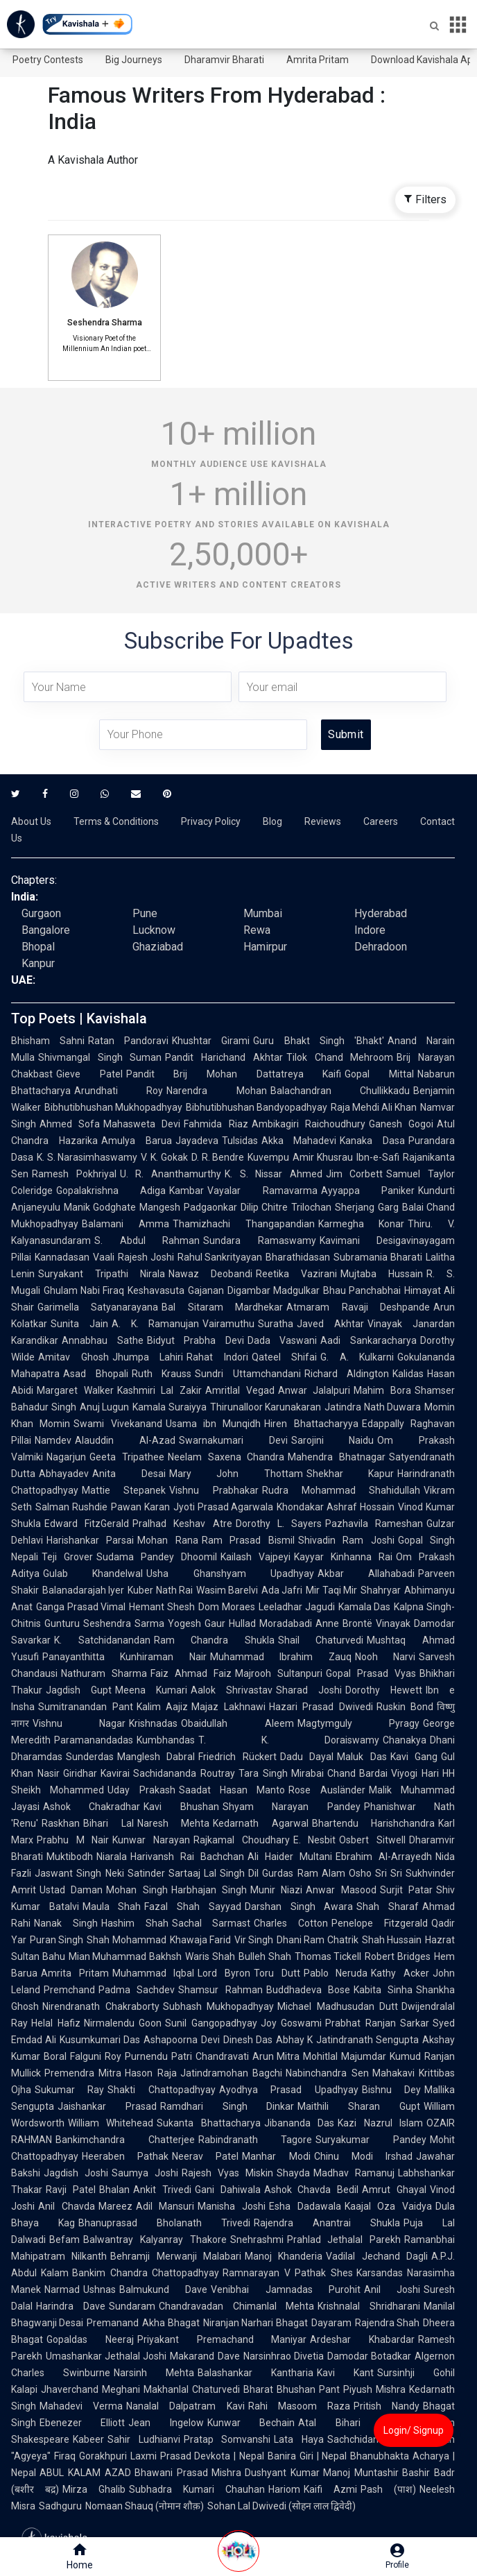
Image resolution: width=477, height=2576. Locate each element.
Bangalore (45, 930)
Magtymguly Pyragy (358, 1723)
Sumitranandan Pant (85, 1706)
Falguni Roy (95, 2056)
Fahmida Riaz (216, 1123)
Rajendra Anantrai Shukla (327, 2222)
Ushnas (99, 2289)
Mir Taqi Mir (331, 1590)
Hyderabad (380, 913)
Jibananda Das (299, 2123)
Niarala (111, 1856)
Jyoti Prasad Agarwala (223, 1506)
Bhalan (114, 2189)
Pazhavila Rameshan (374, 1523)
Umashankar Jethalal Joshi (106, 2356)
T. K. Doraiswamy (288, 1740)
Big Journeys (133, 59)
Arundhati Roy (118, 1090)
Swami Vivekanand (117, 1423)
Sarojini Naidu (332, 1440)
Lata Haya (299, 2439)
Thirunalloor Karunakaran (266, 1407)
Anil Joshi (392, 2289)
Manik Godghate (100, 1207)
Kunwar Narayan (151, 1839)
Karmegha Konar (361, 1223)
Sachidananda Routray (184, 1773)
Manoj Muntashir (361, 2472)
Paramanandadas (93, 1740)
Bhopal (38, 946)
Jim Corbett (354, 1173)
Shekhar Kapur (350, 1473)
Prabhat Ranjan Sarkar (377, 2023)
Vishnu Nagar (79, 1723)
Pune (144, 913)
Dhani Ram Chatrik (317, 1939)
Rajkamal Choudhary (241, 1839)
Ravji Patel (71, 2189)
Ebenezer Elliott (82, 2422)
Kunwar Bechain (251, 2422)
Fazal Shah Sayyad (192, 1906)
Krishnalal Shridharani (369, 2306)
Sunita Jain (79, 1323)
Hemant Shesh (162, 1606)
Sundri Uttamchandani (248, 1373)
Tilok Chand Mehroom (339, 1057)
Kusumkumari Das (100, 2039)
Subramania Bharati (377, 1257)
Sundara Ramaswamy (259, 1240)
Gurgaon (41, 913)
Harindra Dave (70, 2306)
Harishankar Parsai (90, 1540)
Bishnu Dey (391, 2089)
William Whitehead (110, 2123)
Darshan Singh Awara (299, 1906)
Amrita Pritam (317, 59)
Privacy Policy (211, 821)
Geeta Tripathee (126, 1456)
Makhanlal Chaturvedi (192, 2389)
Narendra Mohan (216, 1090)
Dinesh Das (247, 2039)
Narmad (62, 2289)
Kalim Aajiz (163, 1706)
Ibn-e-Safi (377, 1157)
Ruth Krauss (162, 1373)
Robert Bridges (398, 1956)
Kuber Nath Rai (160, 1590)
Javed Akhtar (330, 1323)
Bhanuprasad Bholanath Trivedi (164, 2222)
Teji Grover (67, 1556)
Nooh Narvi (385, 1656)
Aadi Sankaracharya (368, 1340)
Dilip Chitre (264, 1207)
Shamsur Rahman (220, 1989)
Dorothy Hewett (383, 1690)
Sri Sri (388, 1873)
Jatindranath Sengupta (367, 2039)
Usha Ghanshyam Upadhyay (230, 1573)
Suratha (275, 1323)
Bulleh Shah (264, 1956)
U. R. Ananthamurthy (170, 1173)
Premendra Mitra (82, 2073)
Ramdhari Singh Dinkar (227, 2106)
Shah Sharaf (387, 1906)
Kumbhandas (166, 1740)
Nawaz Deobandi (210, 1273)
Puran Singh (56, 1939)
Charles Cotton (291, 1923)
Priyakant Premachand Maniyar (222, 2339)
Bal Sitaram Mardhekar (222, 1307)
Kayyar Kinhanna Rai (343, 1556)
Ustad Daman (71, 1889)
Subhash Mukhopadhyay (219, 2006)
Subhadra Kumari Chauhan (197, 2489)
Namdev (53, 1440)
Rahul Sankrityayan (220, 1257)
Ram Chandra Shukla (214, 1640)
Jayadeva (196, 1140)
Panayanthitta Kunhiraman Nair (124, 1656)
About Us (31, 821)
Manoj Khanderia (283, 2256)
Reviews (322, 821)
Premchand (69, 1989)
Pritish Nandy (386, 2406)
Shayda (293, 2172)
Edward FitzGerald (86, 1523)
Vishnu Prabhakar (213, 1490)
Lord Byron (224, 1973)
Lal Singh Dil (231, 1873)
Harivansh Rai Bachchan (187, 1856)
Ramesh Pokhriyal (74, 1173)
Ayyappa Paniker (368, 1190)
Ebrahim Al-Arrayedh (384, 1856)
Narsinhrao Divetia (283, 2356)
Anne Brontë (343, 1623)
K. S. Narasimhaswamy (87, 1157)
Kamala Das (364, 1606)
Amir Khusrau (323, 1157)
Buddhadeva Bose (308, 1989)
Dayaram (331, 2322)
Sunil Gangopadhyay (211, 2023)
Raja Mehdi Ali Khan (374, 1107)
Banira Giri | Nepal (307, 2456)
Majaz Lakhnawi (228, 1706)
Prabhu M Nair (73, 1839)
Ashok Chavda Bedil (311, 2189)
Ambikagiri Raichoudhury (308, 1123)
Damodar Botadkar (369, 2356)
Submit (345, 734)
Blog (272, 821)
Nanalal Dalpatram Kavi (185, 2406)
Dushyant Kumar (282, 2472)
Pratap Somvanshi (227, 2439)
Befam (64, 2239)
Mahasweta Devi (141, 1123)
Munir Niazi (276, 1889)
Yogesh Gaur (196, 1623)
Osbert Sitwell (372, 1839)
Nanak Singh (66, 1923)
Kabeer (88, 2439)
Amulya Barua (136, 1140)
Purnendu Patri (158, 2056)
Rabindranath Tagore (255, 2139)
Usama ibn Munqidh (213, 1423)
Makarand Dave (204, 2356)
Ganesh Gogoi (401, 1123)
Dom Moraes (226, 1606)
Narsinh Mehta (154, 2372)
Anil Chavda (66, 2206)
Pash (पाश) (388, 2489)
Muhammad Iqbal (153, 1973)
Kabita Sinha (383, 1989)
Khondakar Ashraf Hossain (335, 1506)
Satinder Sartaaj (164, 1873)
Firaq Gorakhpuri (90, 2456)
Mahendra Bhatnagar (336, 1456)
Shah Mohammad (126, 1939)
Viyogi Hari (415, 1773)
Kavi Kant (345, 2372)
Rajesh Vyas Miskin (227, 2172)
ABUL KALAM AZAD (85, 2472)
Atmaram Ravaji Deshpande (358, 1307)
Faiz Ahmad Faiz (191, 1673)
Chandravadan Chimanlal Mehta (237, 2306)
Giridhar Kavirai (96, 1773)
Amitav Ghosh (73, 1357)
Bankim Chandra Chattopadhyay (145, 2272)
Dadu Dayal (306, 1756)
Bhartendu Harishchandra (373, 1823)
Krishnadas (153, 1723)
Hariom (284, 2489)
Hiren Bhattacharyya (311, 1423)
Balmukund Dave (163, 2289)
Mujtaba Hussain (381, 1273)
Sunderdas (90, 1756)
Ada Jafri (281, 1590)
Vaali (103, 1257)
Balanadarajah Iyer (83, 1590)
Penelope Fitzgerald (379, 1923)
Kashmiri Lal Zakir (159, 1390)
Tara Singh (263, 1773)
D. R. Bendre (217, 1157)
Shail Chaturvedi (321, 1640)
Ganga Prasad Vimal (80, 1606)
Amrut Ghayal (394, 2189)
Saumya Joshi (145, 2172)
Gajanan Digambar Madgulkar (253, 1290)
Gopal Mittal (379, 1074)
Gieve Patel (89, 1074)
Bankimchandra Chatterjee (125, 2139)
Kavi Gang (413, 1756)
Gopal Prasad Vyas (371, 1673)
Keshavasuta (156, 1290)
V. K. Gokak (164, 1157)
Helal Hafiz (55, 2023)
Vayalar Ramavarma (262, 1190)
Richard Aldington (347, 1373)
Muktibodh (69, 1856)
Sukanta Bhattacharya (208, 2123)
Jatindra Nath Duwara (372, 1407)
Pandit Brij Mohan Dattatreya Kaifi (234, 1074)
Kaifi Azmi (330, 2489)
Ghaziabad (157, 946)
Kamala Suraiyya (169, 1407)
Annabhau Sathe (103, 1340)
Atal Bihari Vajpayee (359, 2422)
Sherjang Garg (366, 1207)
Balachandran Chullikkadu (340, 1090)
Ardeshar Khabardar (362, 2339)
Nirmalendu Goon (123, 2023)
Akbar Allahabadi (366, 1573)
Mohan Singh (136, 1889)
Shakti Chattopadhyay (161, 2089)
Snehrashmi (257, 2239)
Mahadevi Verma (81, 2406)
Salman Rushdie (71, 1506)
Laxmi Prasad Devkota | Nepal (197, 2456)
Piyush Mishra (374, 2389)
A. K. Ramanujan (156, 1323)
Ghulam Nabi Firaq (84, 1290)
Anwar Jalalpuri (314, 1390)
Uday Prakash (141, 1789)
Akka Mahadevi (299, 1140)
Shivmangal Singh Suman (100, 1057)
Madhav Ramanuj (353, 2172)
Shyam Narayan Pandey (292, 1806)
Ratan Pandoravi (128, 1040)
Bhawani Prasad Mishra (188, 2472)
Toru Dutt (277, 1973)
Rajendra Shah (387, 2322)
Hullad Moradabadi (270, 1623)
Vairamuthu (228, 1323)
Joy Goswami (291, 2023)
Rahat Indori (217, 1357)
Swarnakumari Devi (233, 1440)
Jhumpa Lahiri (148, 1357)
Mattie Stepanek (124, 1490)
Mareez (115, 2206)
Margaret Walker (75, 1390)
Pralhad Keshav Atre (182, 1523)
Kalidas (408, 1373)
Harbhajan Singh (209, 1889)
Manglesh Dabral (156, 1756)
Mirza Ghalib (93, 2489)
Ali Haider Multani (290, 1856)
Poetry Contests (47, 59)
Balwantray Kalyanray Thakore (155, 2239)
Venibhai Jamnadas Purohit (286, 2289)
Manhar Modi (276, 2156)
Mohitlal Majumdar (344, 2056)
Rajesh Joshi (146, 1257)
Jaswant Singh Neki (79, 1873)
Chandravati (222, 2056)
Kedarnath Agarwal (261, 1823)
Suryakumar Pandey (370, 2139)
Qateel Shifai (285, 1357)
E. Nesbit (314, 1839)
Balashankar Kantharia (255, 2372)
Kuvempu (268, 1157)
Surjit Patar (406, 1889)
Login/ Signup (413, 2430)
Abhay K (294, 2039)
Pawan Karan (140, 1506)
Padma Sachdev (136, 1989)
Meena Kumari (151, 1690)
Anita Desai (129, 1473)
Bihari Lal (108, 1823)
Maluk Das (361, 1756)
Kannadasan (62, 1257)
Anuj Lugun (105, 1407)
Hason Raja (150, 2073)
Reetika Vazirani (296, 1273)
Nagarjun (66, 1456)
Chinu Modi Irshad (363, 2156)
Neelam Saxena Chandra (226, 1456)
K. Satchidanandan (102, 1640)
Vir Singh (253, 1939)
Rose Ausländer (326, 1789)
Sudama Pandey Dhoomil (156, 1556)
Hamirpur (265, 946)
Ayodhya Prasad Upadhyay (288, 2089)
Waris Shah (210, 1956)
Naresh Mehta (173, 1823)
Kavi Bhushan (181, 1806)
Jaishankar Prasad (107, 2106)
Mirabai (307, 1773)
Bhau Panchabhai (362, 1290)
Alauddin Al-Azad (125, 1440)
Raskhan (61, 1823)
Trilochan (311, 1207)
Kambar (186, 1190)
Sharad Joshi (309, 1690)
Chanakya (404, 1740)
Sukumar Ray (69, 2089)
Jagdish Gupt (79, 1690)
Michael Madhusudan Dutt (337, 2006)
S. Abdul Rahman (147, 1240)
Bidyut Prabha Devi (195, 1340)
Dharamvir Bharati (224, 59)
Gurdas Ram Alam (303, 1873)
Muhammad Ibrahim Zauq (281, 1656)
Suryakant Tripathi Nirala (101, 1273)
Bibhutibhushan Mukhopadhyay (113, 1107)
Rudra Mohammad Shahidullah (341, 1490)
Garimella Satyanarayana (97, 1307)
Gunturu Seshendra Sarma (104, 1623)
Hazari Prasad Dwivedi (321, 1706)
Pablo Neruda (336, 1973)
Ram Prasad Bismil (248, 1540)
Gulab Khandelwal (93, 1573)
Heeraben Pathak (125, 2156)
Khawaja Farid (200, 1939)
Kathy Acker (400, 1973)
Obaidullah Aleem (237, 1723)
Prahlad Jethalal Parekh (344, 2239)
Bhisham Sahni (48, 1040)
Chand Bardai (357, 1773)
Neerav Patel (205, 2156)
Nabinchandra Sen (327, 2073)
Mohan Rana (167, 1540)
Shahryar (381, 1590)
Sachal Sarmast (211, 1923)
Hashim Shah (134, 1923)
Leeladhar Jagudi (297, 1606)
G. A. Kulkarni (357, 1357)
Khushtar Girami (211, 1040)
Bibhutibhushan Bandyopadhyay (256, 1107)
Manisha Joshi (232, 2206)
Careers (380, 821)
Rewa (256, 930)
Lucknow (153, 930)
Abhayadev (64, 1473)
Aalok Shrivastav (231, 1690)
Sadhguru (60, 2505)
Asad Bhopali (95, 1373)
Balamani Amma (125, 1223)
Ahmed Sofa (70, 1123)
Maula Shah (112, 1906)
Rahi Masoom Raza (299, 2406)
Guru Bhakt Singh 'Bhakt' (318, 1040)
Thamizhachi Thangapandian (244, 1223)
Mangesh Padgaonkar (187, 1207)
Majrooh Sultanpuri (278, 1673)
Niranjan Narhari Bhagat (255, 2322)
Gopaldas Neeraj (90, 2339)
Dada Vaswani (283, 1340)
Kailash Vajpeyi (255, 1556)
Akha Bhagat (170, 2322)
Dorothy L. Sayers (279, 1523)
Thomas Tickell (328, 1956)
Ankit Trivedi (162, 2189)
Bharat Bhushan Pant (291, 2389)
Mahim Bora (382, 1390)
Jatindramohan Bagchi (231, 2073)
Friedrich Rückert (237, 1756)
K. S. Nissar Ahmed (273, 1173)
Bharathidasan (298, 1257)
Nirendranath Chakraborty (100, 2006)
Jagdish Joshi (76, 2172)
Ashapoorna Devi (181, 2039)
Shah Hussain (392, 1939)
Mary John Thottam (236, 1473)
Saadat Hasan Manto (232, 1789)
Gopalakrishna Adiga (111, 1190)
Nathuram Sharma (104, 1673)
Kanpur (38, 963)
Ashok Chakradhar (91, 1806)
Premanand (113, 2322)
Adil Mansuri (165, 2206)
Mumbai (262, 913)
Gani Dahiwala (228, 2189)
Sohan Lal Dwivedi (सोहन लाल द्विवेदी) (281, 2505)
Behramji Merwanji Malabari (175, 2256)
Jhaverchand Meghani (90, 2389)
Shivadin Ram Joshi (346, 1540)
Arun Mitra (276, 2056)
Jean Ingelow (165, 2422)
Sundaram (132, 2306)
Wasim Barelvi (227, 1590)
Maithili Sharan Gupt (358, 2106)
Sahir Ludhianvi (143, 2439)
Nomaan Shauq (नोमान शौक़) (144, 2505)
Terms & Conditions (116, 821)
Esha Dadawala (305, 2206)
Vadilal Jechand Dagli (377, 2256)
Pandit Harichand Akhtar (223, 1057)
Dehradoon (380, 946)
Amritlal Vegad (240, 1390)
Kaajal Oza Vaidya (388, 2206)
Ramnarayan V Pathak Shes (287, 2272)
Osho (360, 1873)
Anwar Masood (341, 1889)
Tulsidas (240, 1140)
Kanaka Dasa (372, 1140)
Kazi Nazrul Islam (380, 2123)
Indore (369, 930)
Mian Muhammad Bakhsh (125, 1956)
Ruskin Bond (405, 1706)
